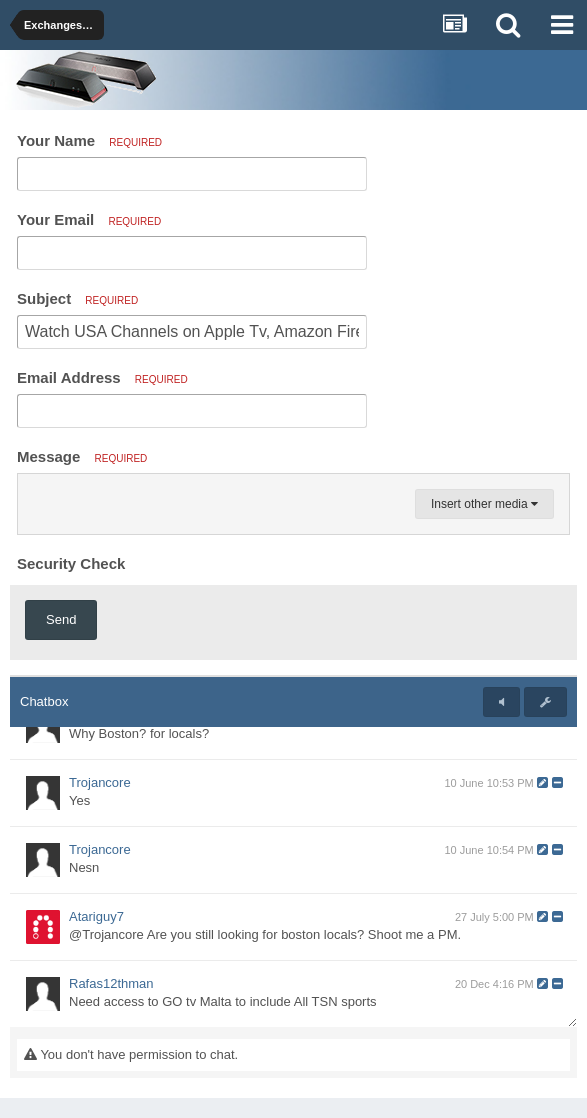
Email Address (102, 377)
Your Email (89, 219)
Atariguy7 (96, 916)
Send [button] (61, 619)
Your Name (89, 140)
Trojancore (100, 782)
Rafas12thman (111, 983)
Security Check (71, 563)
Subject (77, 298)
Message (82, 456)
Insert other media (484, 504)
